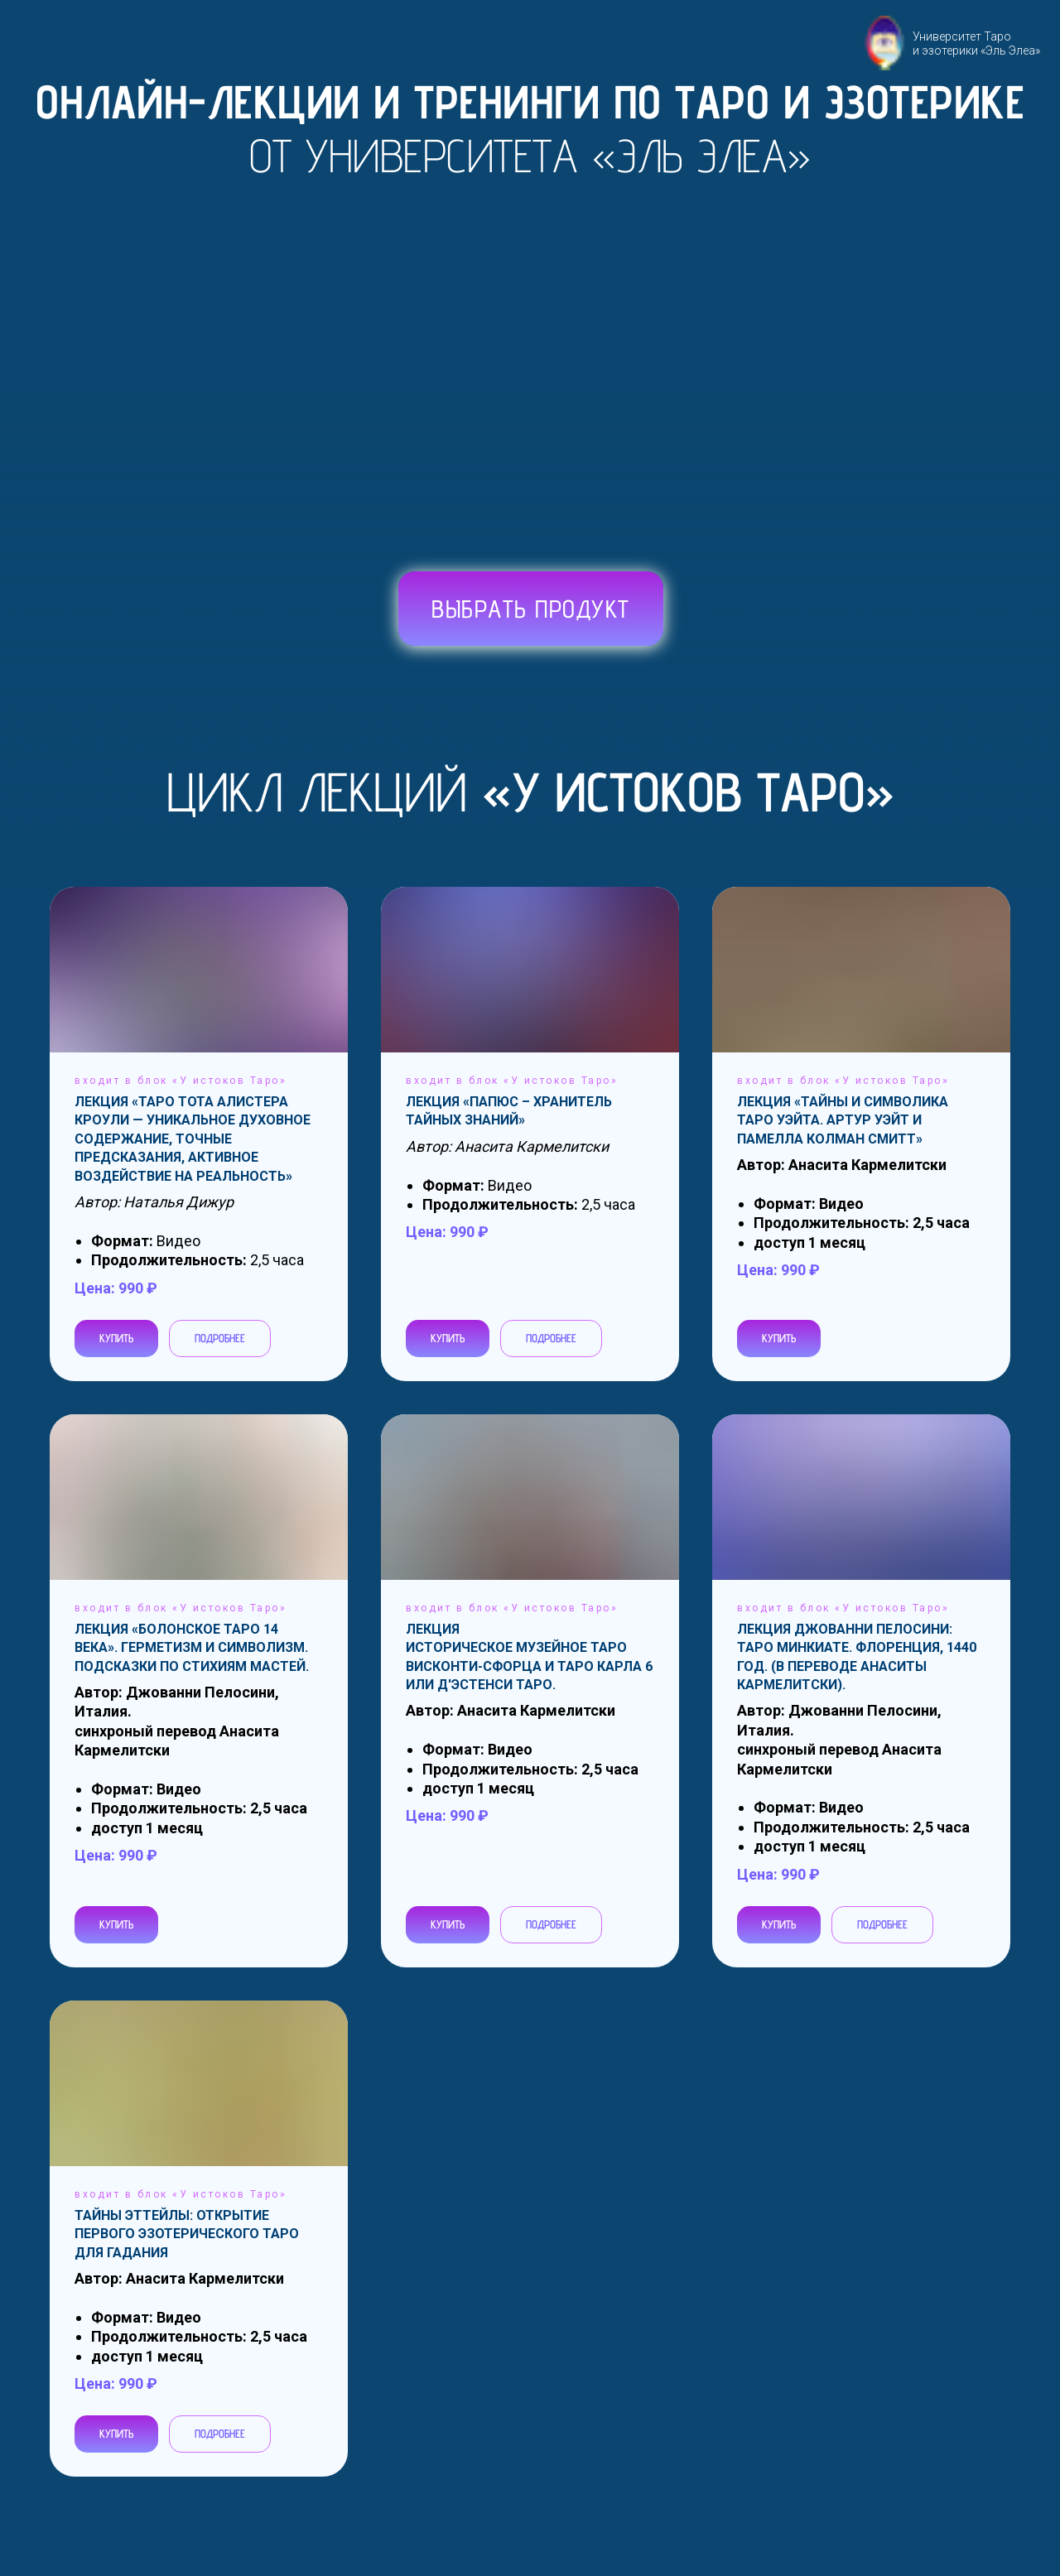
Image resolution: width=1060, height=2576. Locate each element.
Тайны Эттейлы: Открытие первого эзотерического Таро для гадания (187, 2234)
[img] (398, 611)
